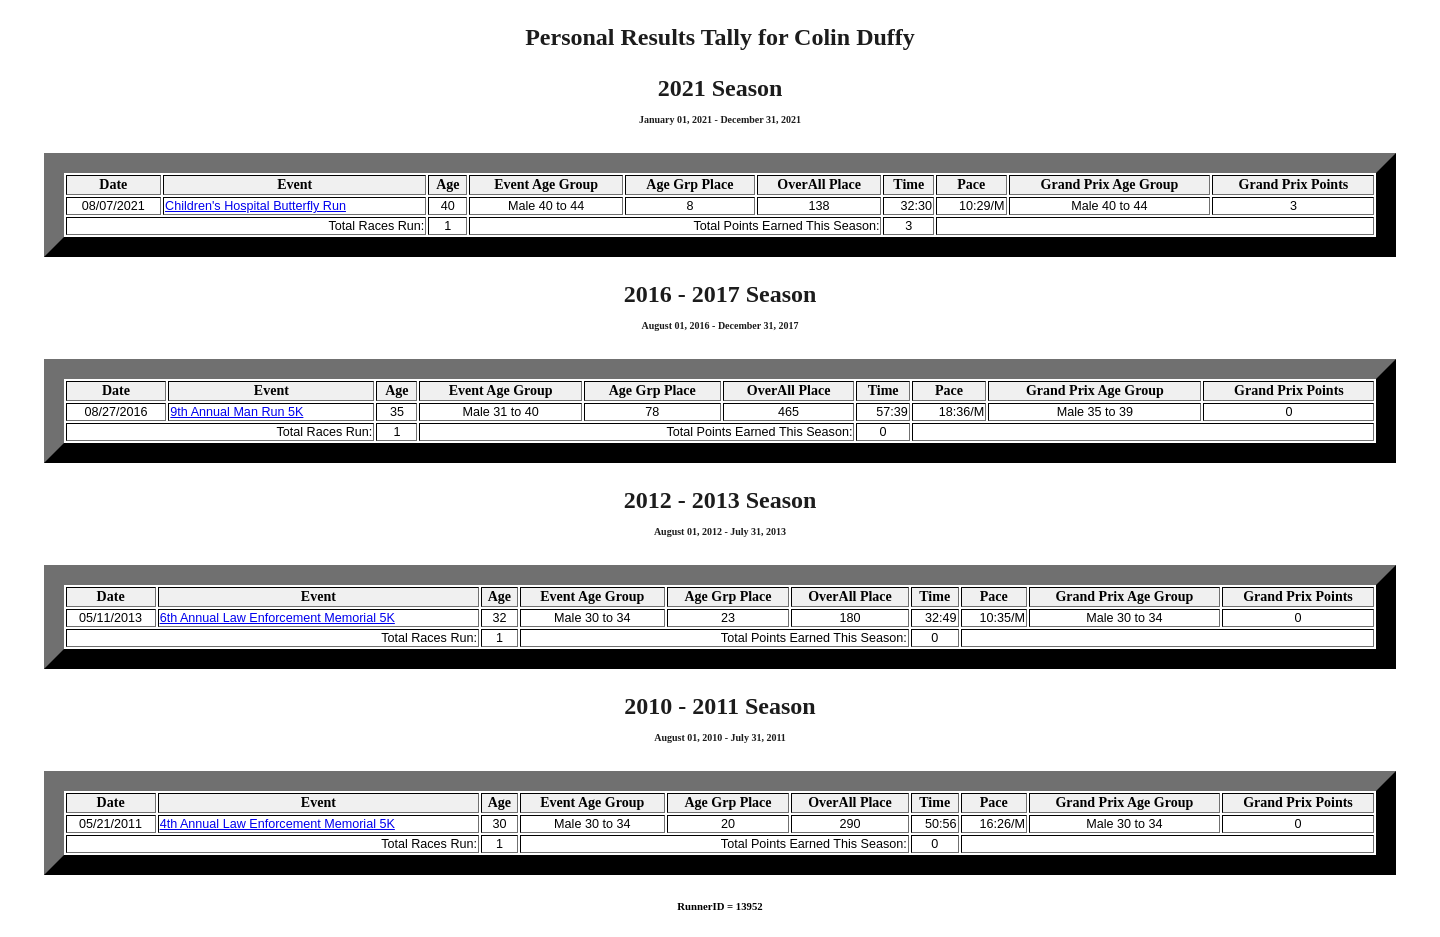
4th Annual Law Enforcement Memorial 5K (277, 824)
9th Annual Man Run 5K (236, 412)
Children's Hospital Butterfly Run (255, 206)
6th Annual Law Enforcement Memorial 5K (277, 618)
